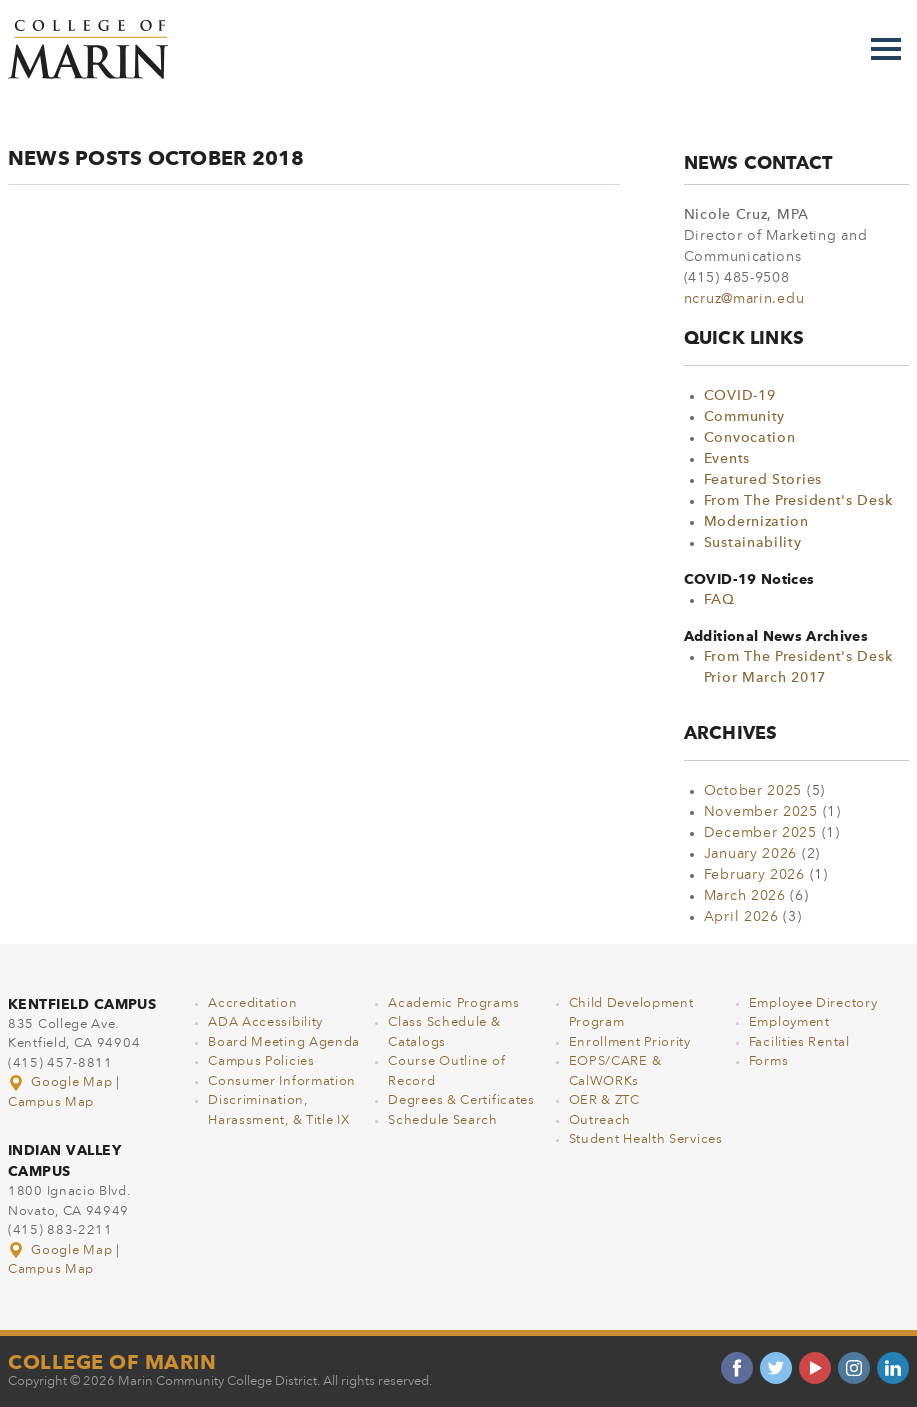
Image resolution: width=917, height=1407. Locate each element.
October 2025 (753, 791)
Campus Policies (261, 1061)
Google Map (62, 1082)
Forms (769, 1061)
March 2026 (745, 896)
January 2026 (750, 854)
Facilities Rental (799, 1042)
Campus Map (51, 1102)
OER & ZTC (604, 1100)
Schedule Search (443, 1120)
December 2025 (760, 833)
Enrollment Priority (630, 1042)
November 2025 (761, 812)
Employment (789, 1022)
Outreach (600, 1120)
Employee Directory (813, 1003)
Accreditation (252, 1003)
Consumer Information (282, 1081)
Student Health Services (646, 1139)
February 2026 (754, 875)
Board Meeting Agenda (284, 1042)
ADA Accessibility (265, 1022)
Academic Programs (453, 1003)
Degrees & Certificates (461, 1100)
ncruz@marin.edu (744, 299)
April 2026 (741, 917)
